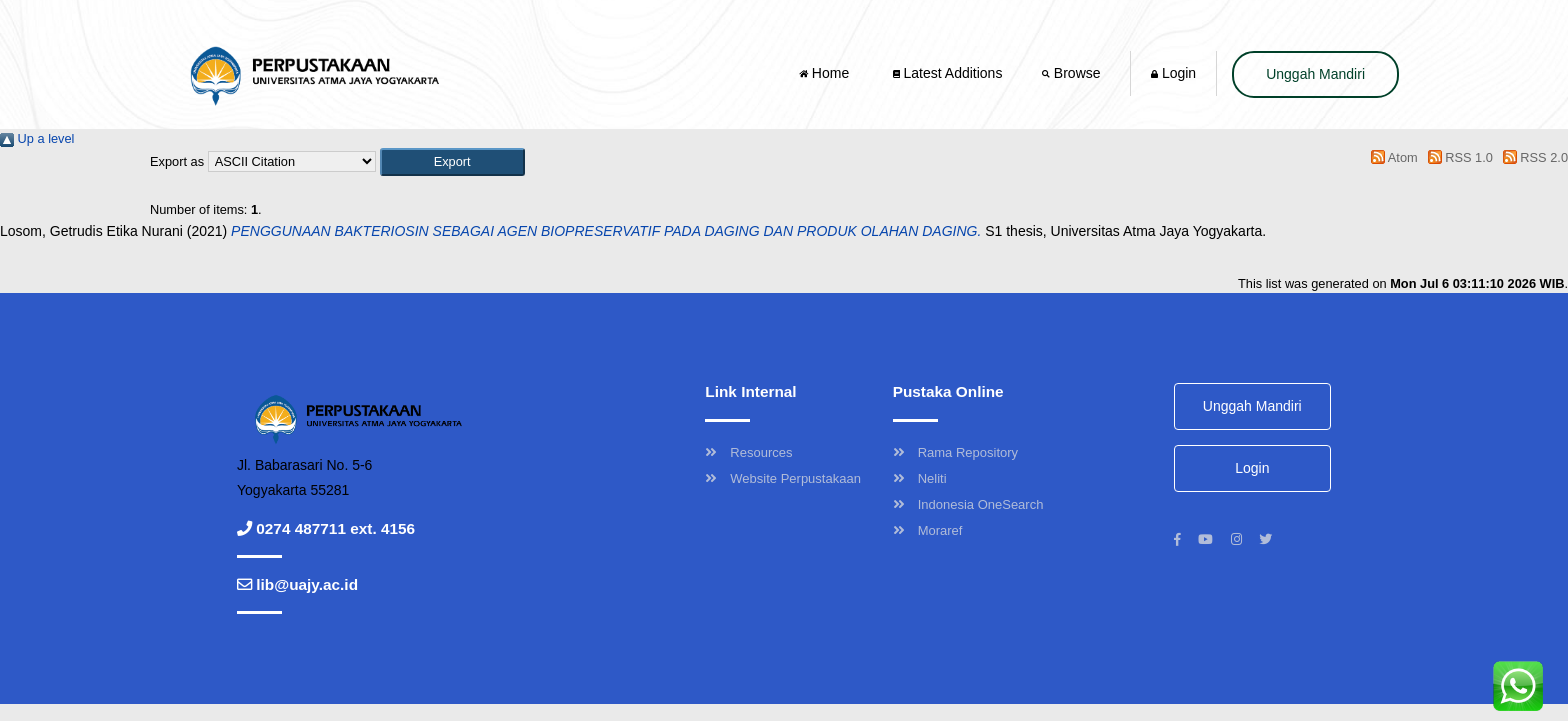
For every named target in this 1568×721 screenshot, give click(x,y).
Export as (177, 161)
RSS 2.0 (1532, 157)
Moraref (928, 530)
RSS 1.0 (1457, 157)
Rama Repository (955, 452)
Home (826, 73)
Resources (748, 452)
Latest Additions (948, 73)
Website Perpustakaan (783, 478)
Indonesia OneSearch (968, 504)
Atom (1391, 157)
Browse (1073, 73)
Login (1173, 73)
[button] (452, 161)
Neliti (920, 478)
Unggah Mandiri (1315, 74)
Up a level (37, 138)
